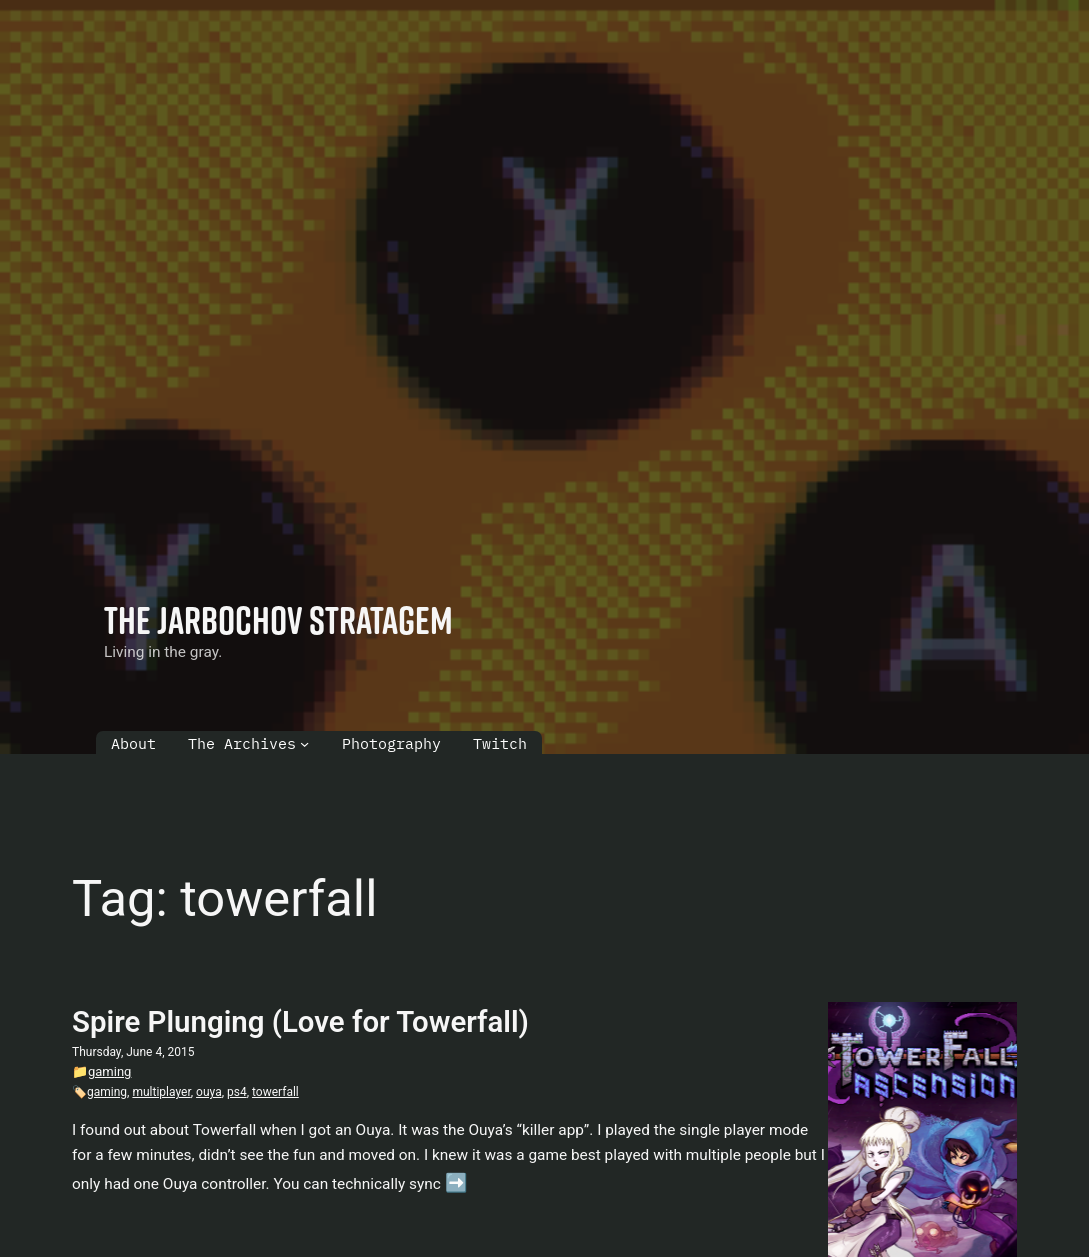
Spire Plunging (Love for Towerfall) (300, 1022)
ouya (209, 1092)
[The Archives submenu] (304, 743)
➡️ (456, 1182)
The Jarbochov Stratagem (278, 619)
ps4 (237, 1092)
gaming (109, 1071)
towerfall (275, 1092)
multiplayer (161, 1092)
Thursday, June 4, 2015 (133, 1052)
